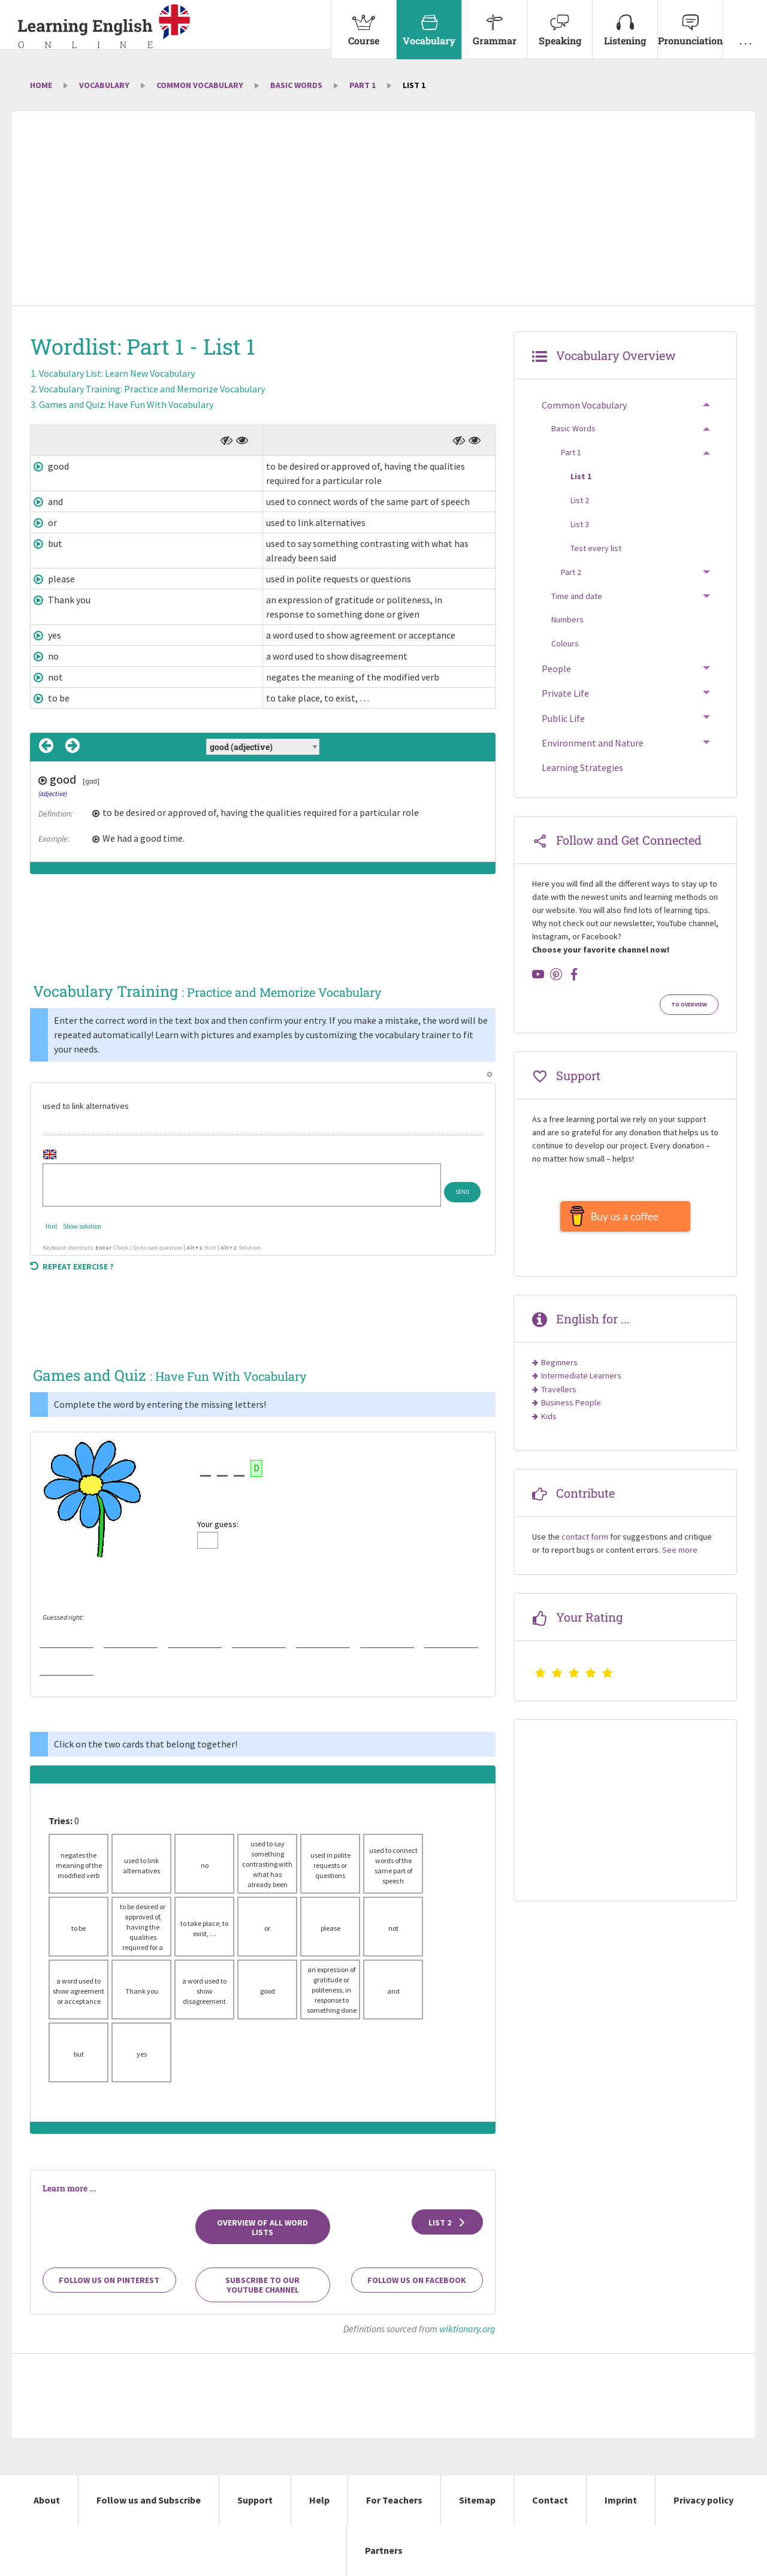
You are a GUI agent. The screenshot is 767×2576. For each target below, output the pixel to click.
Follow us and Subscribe (148, 2500)
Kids (549, 1422)
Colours (565, 643)
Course (363, 23)
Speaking (559, 23)
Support (255, 2500)
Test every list (595, 548)
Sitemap (477, 2500)
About (47, 2500)
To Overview (689, 1004)
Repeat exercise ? (72, 1266)
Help (319, 2500)
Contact (550, 2500)
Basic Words (296, 85)
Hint (52, 1226)
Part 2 (571, 572)
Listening (625, 23)
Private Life (565, 693)
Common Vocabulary (199, 85)
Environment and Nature (593, 743)
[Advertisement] (383, 210)
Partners (384, 2550)
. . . (745, 23)
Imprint (621, 2500)
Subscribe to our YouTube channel (262, 2285)
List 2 (447, 2222)
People (556, 669)
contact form (584, 1542)
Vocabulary (429, 23)
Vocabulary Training (152, 389)
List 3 (579, 524)
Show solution (82, 1226)
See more (679, 1555)
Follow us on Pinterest (109, 2280)
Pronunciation (690, 23)
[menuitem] (363, 29)
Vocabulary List (117, 373)
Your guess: (217, 1524)
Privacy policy (703, 2500)
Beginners (559, 1368)
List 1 (580, 476)
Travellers (558, 1395)
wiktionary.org (467, 2329)
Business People (571, 1408)
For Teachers (394, 2500)
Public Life (563, 718)
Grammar (494, 23)
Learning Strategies (582, 767)
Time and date (576, 596)
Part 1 (362, 85)
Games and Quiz (126, 404)
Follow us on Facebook (416, 2280)
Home (41, 85)
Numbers (567, 619)
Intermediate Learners (581, 1381)
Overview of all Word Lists (262, 2227)
